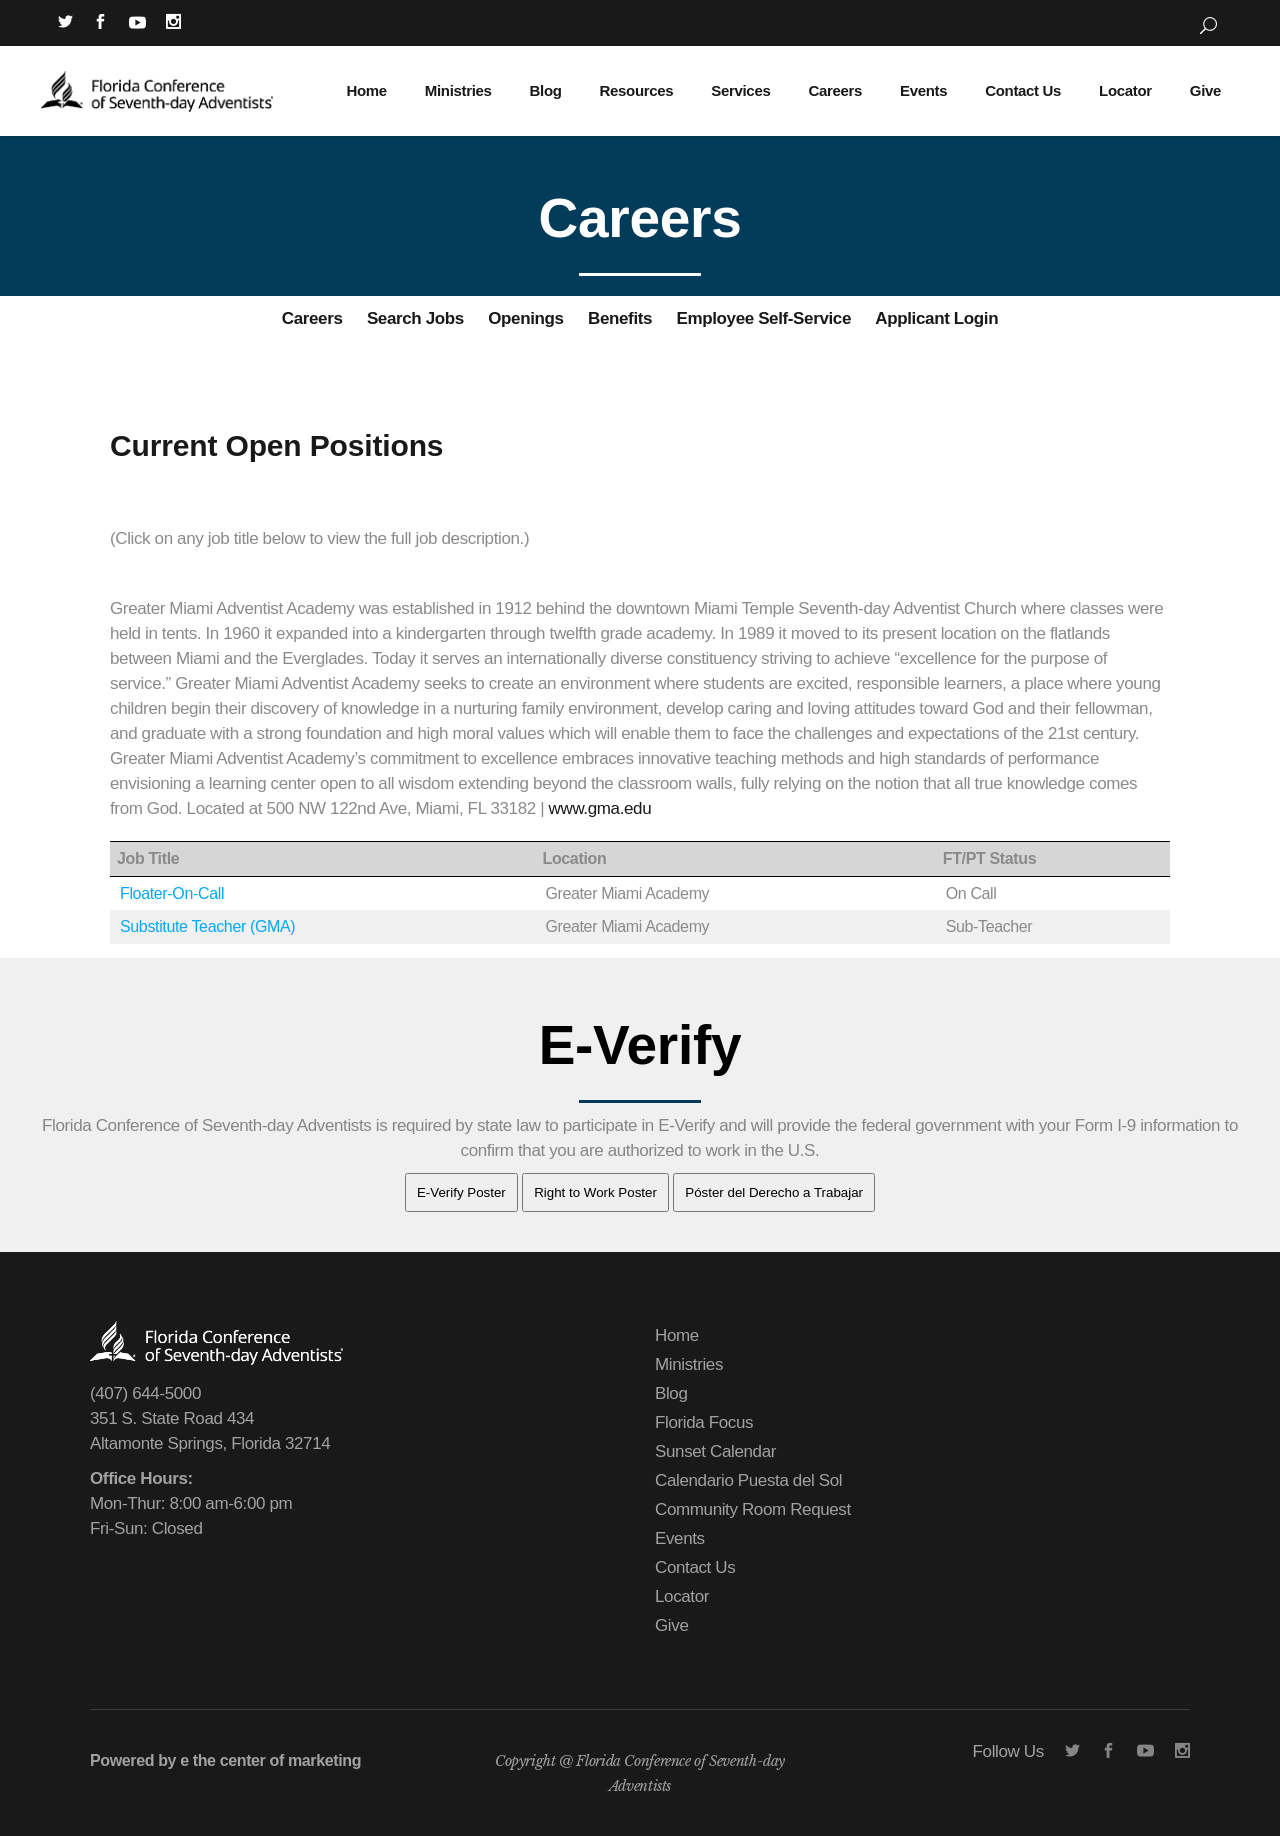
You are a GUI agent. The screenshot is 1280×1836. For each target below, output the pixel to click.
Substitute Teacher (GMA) (207, 926)
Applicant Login (936, 318)
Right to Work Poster (595, 1192)
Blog (671, 1393)
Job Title (148, 858)
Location (574, 858)
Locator (682, 1596)
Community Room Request (753, 1509)
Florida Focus (704, 1422)
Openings (525, 318)
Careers (312, 318)
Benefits (620, 318)
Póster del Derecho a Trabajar (774, 1192)
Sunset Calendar (715, 1451)
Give (671, 1625)
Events (680, 1538)
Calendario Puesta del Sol (748, 1480)
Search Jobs (415, 318)
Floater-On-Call (172, 893)
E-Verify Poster (461, 1192)
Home (677, 1335)
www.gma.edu (600, 808)
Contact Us (695, 1567)
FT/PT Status (990, 858)
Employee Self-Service (763, 318)
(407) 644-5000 (145, 1393)
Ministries (689, 1364)
